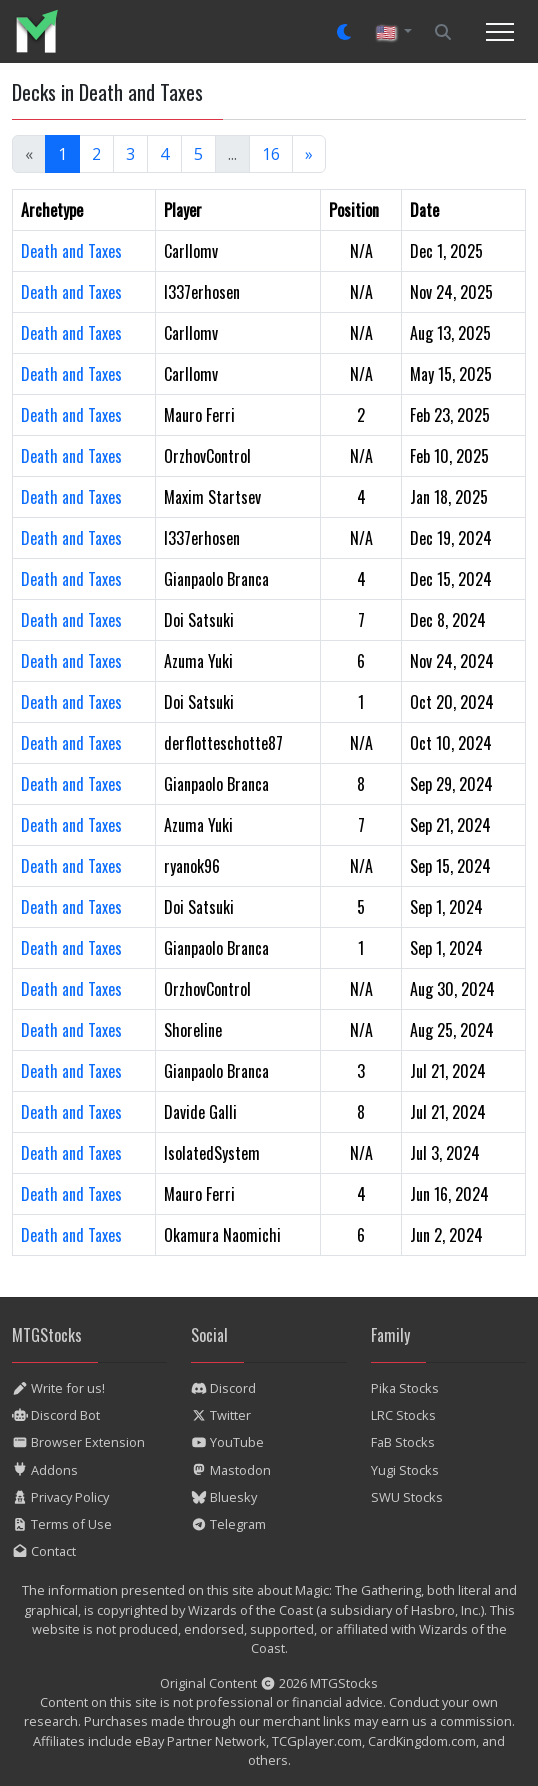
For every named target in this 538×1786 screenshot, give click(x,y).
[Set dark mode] (345, 32)
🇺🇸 (388, 32)
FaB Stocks (403, 1442)
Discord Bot (56, 1415)
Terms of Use (62, 1524)
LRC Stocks (403, 1415)
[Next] (309, 154)
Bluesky (224, 1497)
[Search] (443, 32)
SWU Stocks (407, 1497)
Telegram (228, 1524)
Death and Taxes (71, 251)
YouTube (227, 1442)
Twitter (221, 1415)
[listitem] (44, 31)
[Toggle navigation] (500, 32)
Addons (45, 1470)
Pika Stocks (405, 1388)
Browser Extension (78, 1442)
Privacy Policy (60, 1497)
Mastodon (231, 1470)
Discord (223, 1388)
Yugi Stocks (405, 1470)
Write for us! (58, 1388)
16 (271, 154)
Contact (44, 1551)
